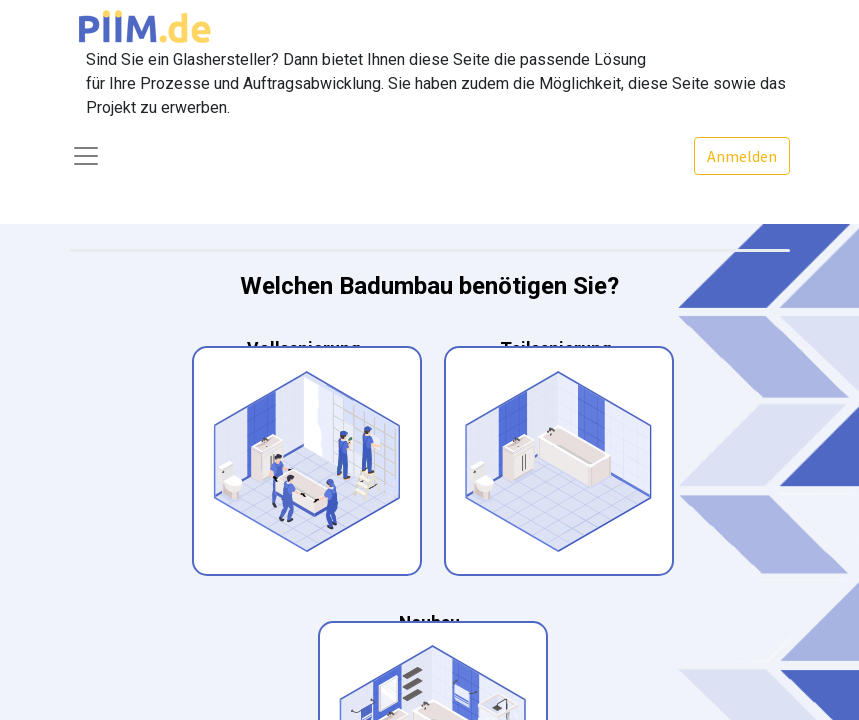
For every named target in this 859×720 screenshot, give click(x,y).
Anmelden (742, 156)
